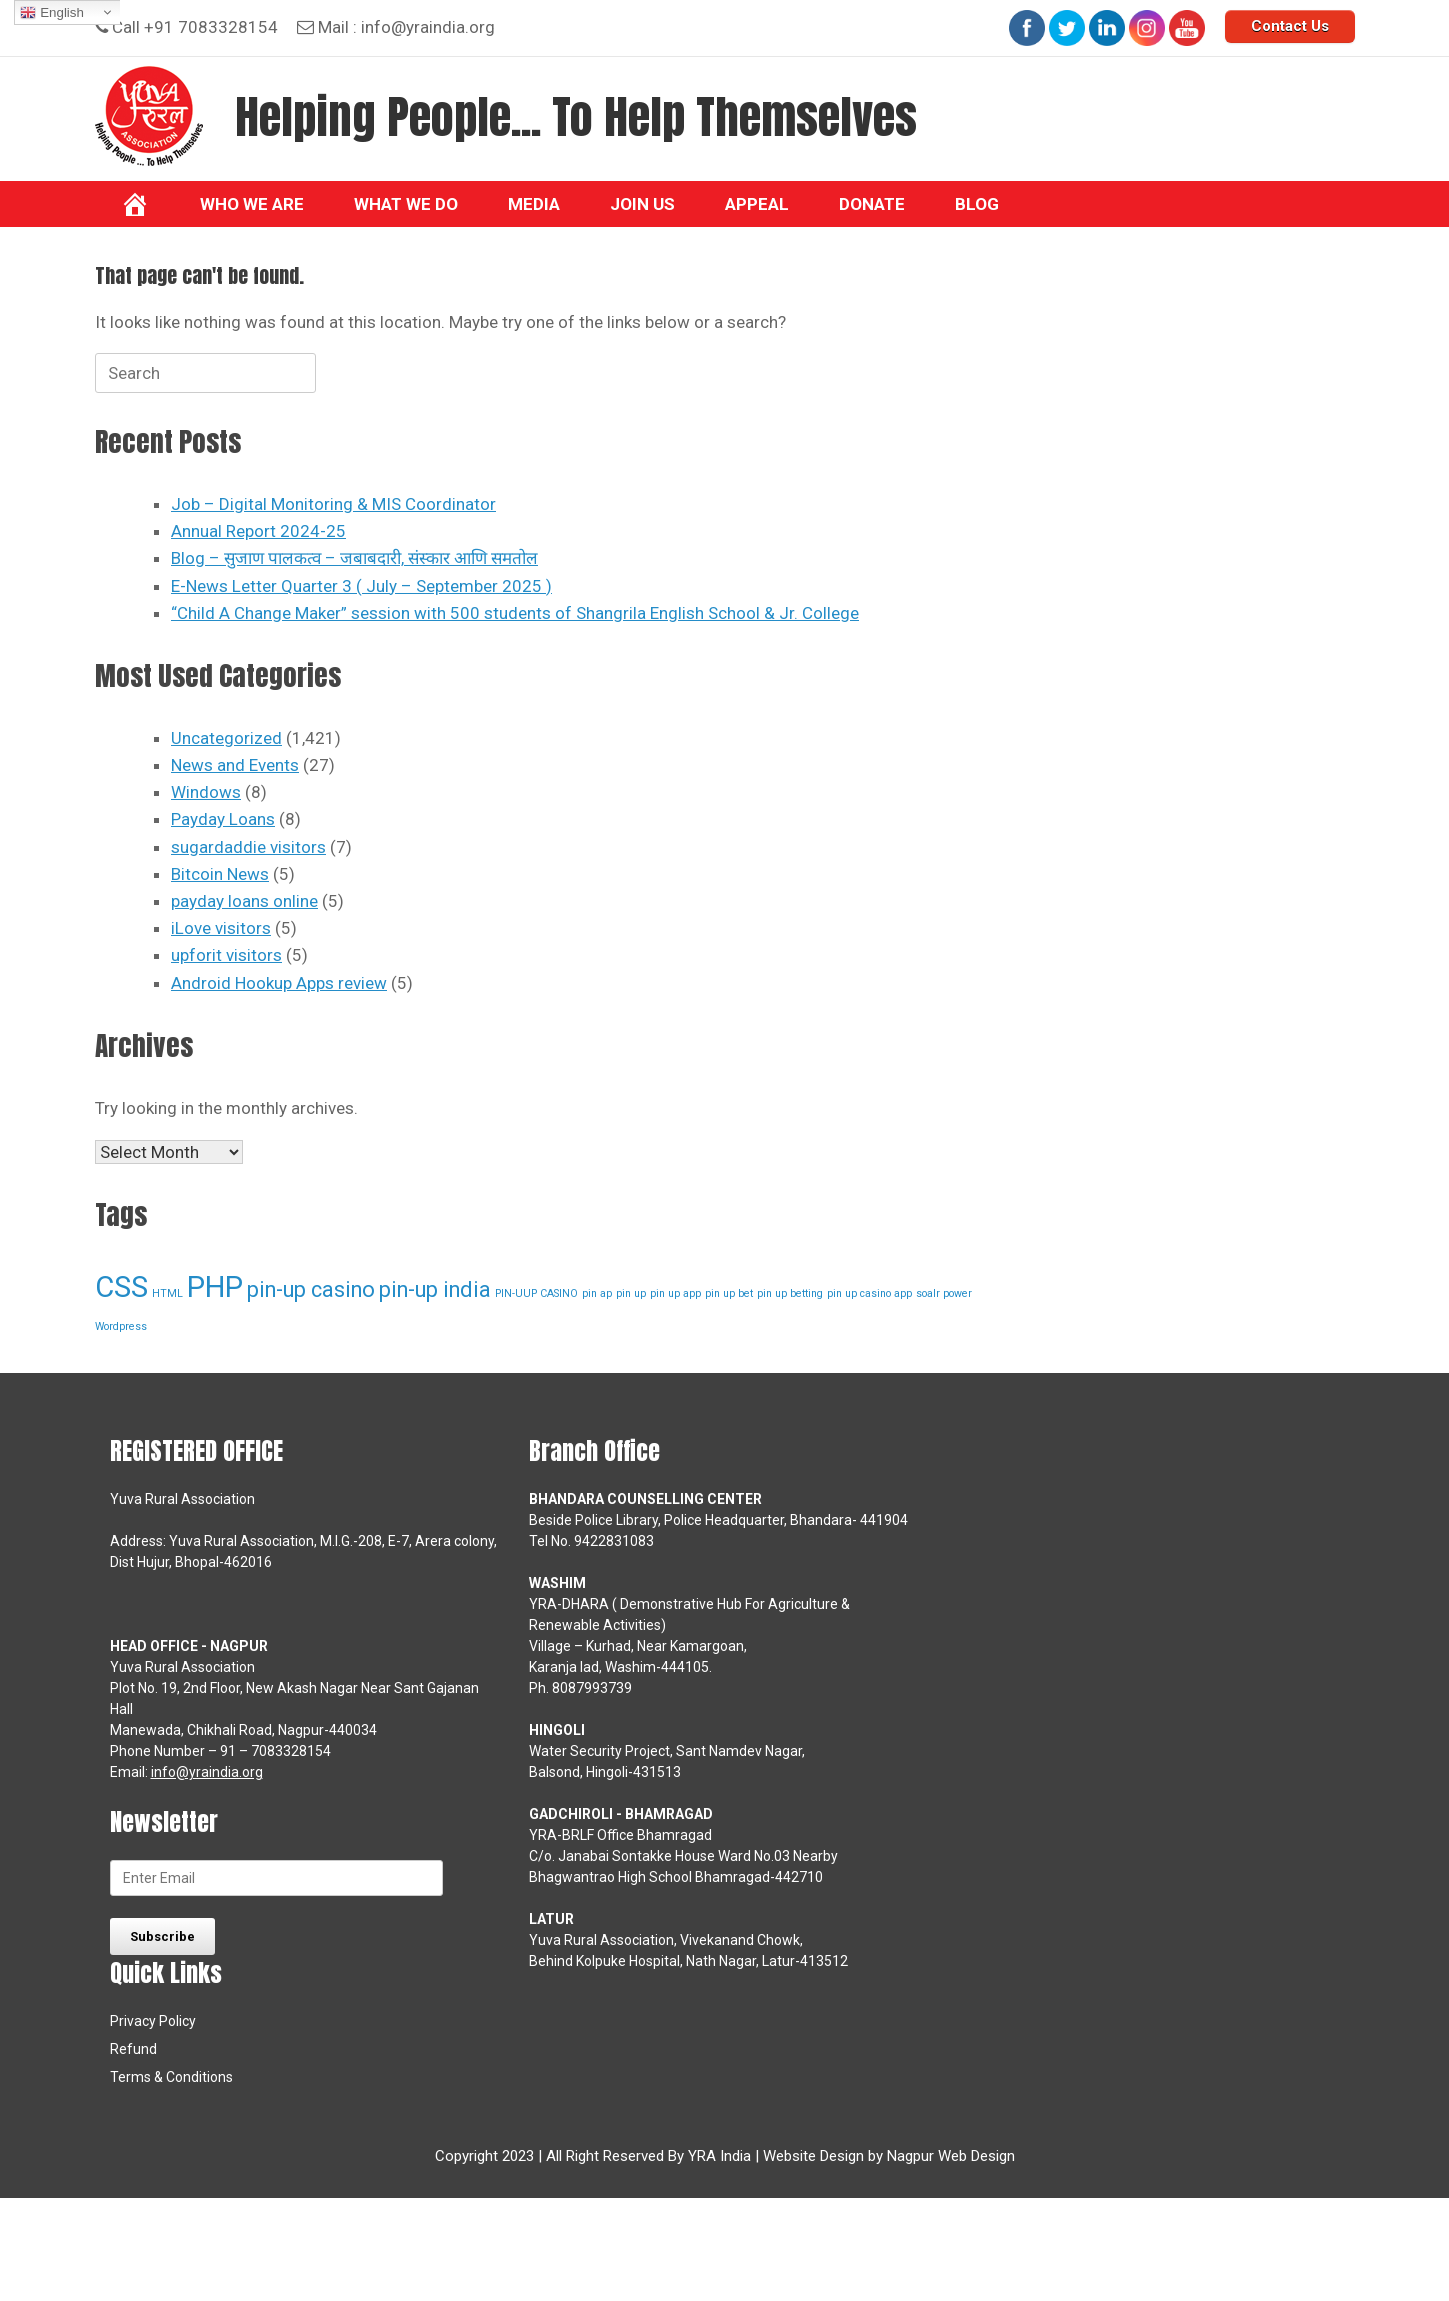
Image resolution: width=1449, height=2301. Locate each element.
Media (534, 204)
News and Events (235, 765)
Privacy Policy (153, 2021)
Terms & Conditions (171, 2077)
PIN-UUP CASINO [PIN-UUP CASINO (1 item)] (536, 1293)
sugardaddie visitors (248, 847)
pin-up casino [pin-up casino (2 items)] (311, 1289)
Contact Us (1290, 26)
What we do (406, 204)
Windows (206, 792)
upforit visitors (226, 955)
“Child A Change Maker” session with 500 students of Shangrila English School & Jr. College (515, 613)
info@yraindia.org (428, 27)
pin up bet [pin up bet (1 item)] (729, 1293)
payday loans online (244, 901)
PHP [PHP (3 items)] (215, 1287)
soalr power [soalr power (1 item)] (944, 1293)
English (51, 13)
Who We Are (252, 204)
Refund (133, 2049)
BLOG (977, 204)
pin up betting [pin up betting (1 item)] (790, 1293)
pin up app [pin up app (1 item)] (675, 1293)
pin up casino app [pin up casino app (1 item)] (869, 1293)
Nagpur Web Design (951, 2156)
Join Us (642, 204)
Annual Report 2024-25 (258, 531)
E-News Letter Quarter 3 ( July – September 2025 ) (361, 586)
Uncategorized (226, 738)
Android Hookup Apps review (279, 983)
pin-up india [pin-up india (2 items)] (435, 1289)
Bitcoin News (220, 874)
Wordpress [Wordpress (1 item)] (121, 1326)
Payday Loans (223, 819)
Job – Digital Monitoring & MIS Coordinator (333, 504)
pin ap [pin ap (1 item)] (597, 1293)
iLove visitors (221, 928)
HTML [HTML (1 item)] (167, 1293)
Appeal (757, 204)
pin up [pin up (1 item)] (631, 1293)
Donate (872, 204)
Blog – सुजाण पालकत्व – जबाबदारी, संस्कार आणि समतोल (354, 558)
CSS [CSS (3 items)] (121, 1287)
